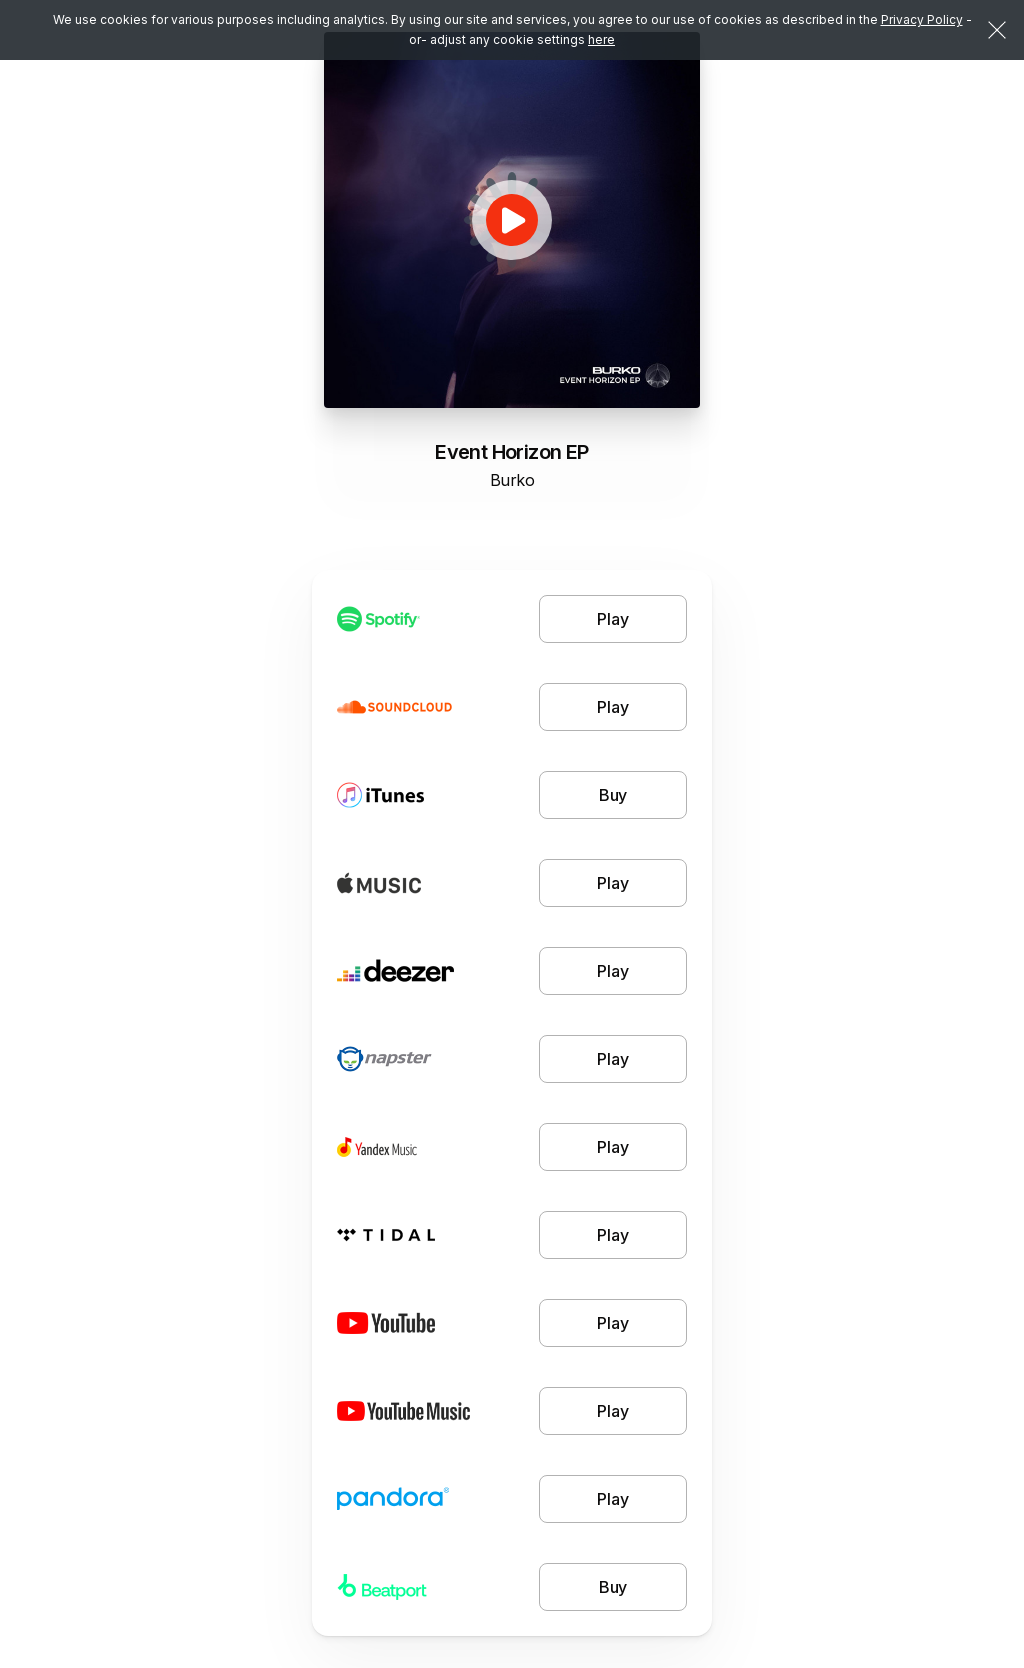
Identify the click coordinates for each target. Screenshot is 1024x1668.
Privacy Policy (922, 19)
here (601, 39)
